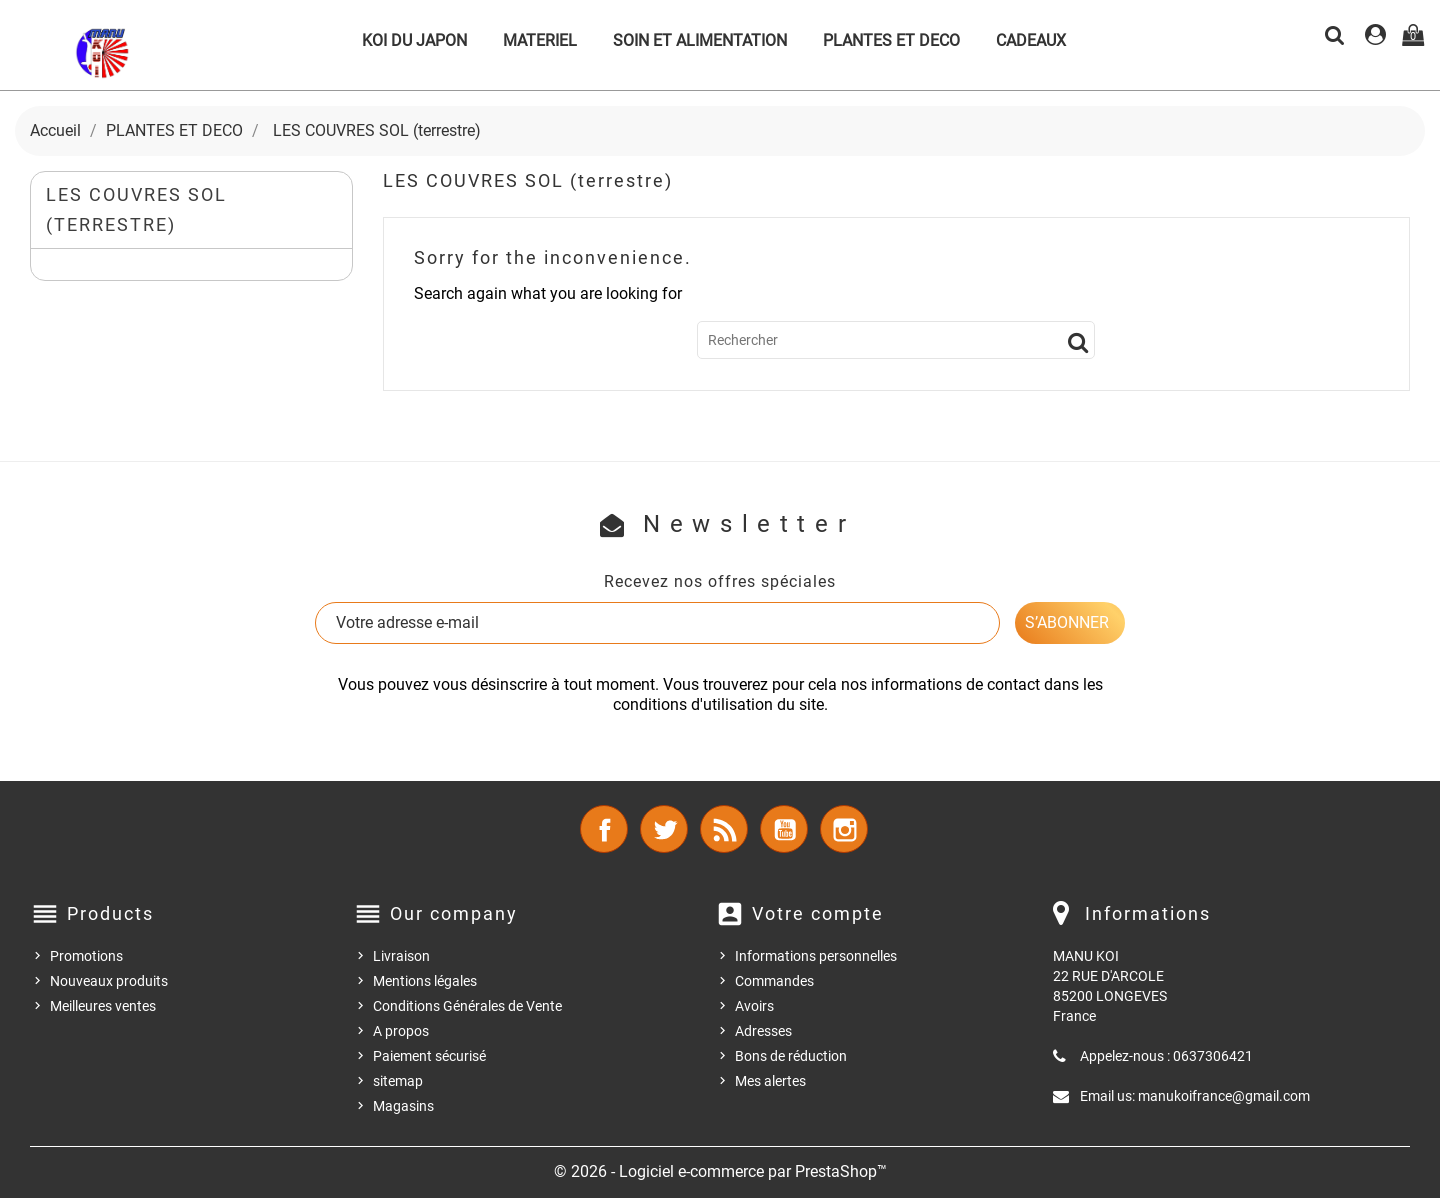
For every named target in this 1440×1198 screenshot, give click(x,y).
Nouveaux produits (109, 981)
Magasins (403, 1106)
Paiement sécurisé (429, 1056)
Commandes (774, 981)
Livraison (401, 956)
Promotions (86, 956)
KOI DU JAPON (414, 40)
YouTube (784, 829)
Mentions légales (425, 981)
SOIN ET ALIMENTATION (700, 40)
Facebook (604, 829)
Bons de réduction (791, 1056)
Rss (724, 829)
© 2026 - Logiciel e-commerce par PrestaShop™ (720, 1171)
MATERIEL (540, 40)
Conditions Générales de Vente (467, 1006)
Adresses (763, 1031)
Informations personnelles (816, 956)
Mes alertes (770, 1081)
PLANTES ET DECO (891, 40)
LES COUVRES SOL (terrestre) (136, 209)
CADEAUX (1031, 40)
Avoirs (754, 1006)
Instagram (844, 829)
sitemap (398, 1081)
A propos (401, 1031)
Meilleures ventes (103, 1006)
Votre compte (818, 913)
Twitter (664, 829)
